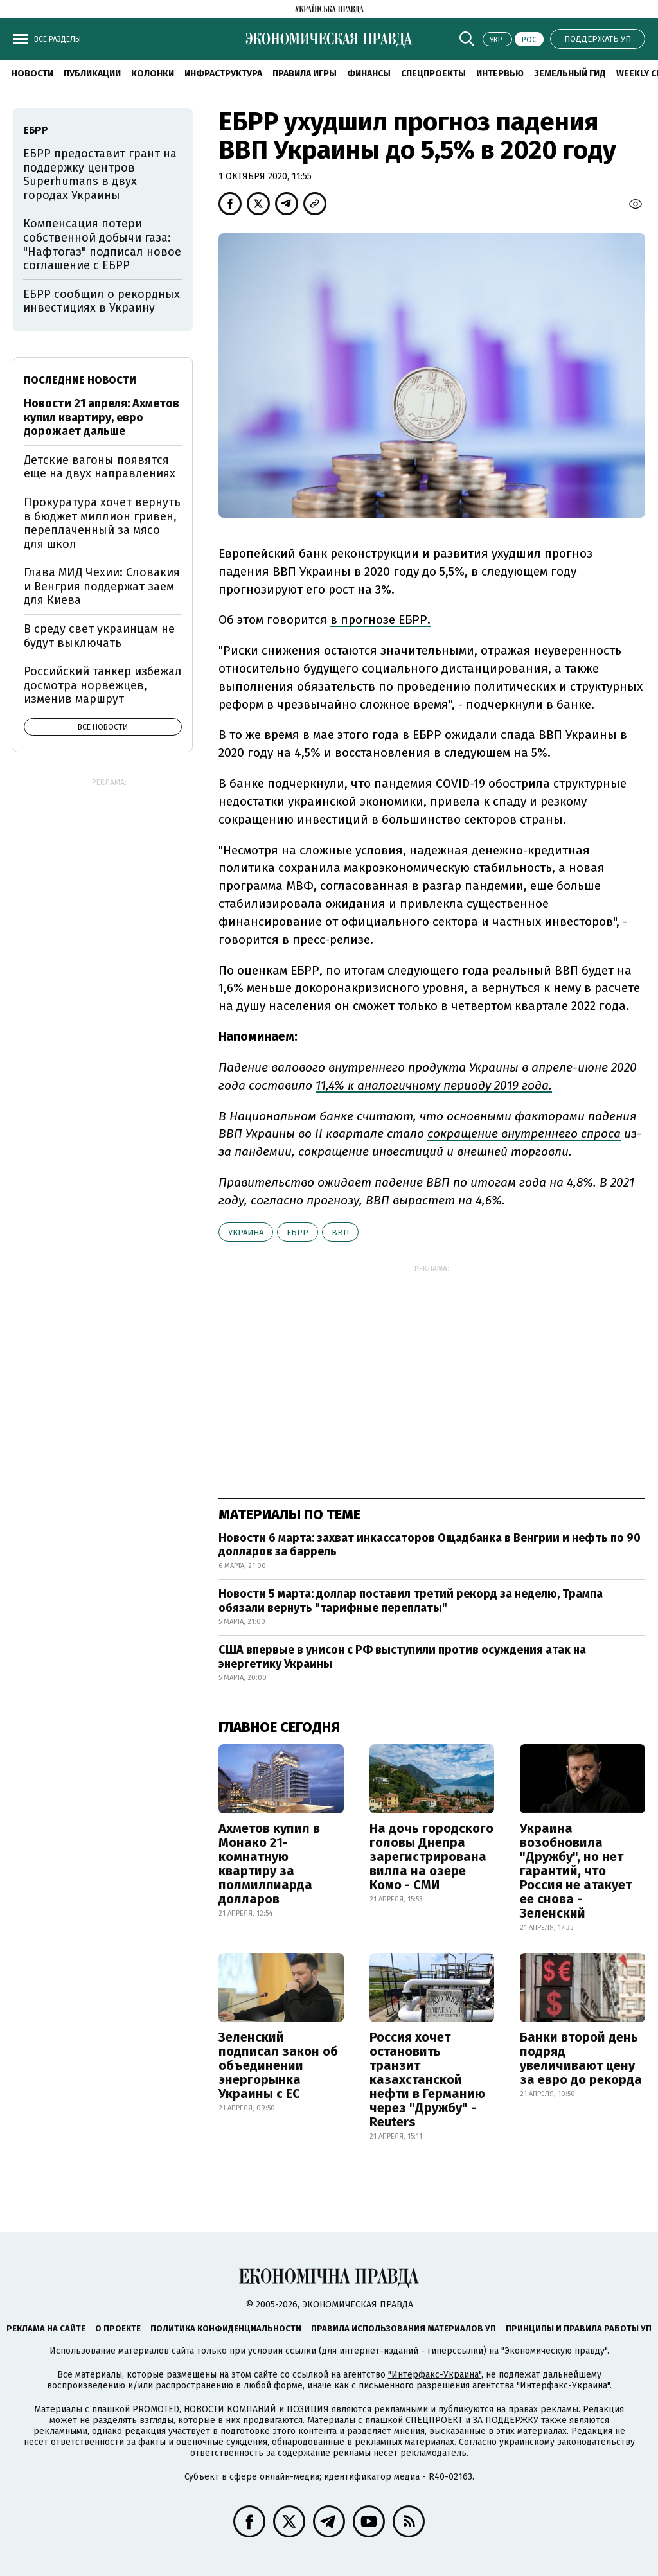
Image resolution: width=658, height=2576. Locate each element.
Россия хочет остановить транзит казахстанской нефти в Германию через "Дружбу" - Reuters (427, 2079)
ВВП (340, 1232)
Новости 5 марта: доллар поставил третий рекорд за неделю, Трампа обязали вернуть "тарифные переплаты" (410, 1601)
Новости (32, 73)
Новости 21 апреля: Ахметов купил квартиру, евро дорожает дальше (101, 417)
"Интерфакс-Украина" (434, 2374)
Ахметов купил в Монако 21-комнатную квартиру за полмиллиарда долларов (269, 1864)
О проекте (118, 2328)
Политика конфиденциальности (225, 2328)
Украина (245, 1232)
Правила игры (304, 73)
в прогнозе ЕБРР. (380, 619)
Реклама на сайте (45, 2328)
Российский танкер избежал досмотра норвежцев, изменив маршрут (103, 685)
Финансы (369, 73)
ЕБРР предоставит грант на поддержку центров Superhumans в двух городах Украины (100, 174)
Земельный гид (570, 73)
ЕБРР (297, 1232)
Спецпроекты (433, 73)
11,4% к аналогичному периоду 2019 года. (434, 1085)
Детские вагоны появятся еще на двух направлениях (99, 467)
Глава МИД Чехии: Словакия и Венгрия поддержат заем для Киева (102, 586)
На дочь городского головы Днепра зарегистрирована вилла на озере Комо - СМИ (431, 1856)
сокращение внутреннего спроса (524, 1133)
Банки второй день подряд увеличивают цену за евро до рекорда (581, 2058)
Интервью (500, 73)
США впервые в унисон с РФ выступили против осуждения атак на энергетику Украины (402, 1657)
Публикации (92, 73)
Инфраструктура (223, 73)
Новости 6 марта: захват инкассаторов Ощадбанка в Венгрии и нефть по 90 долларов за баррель (429, 1545)
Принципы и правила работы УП (579, 2328)
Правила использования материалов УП (403, 2328)
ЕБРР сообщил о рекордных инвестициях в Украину (101, 301)
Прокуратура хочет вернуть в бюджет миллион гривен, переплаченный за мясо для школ (102, 523)
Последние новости (80, 380)
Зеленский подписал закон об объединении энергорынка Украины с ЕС (278, 2065)
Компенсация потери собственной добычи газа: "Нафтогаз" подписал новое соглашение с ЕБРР (102, 244)
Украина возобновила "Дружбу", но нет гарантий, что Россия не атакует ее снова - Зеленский (576, 1871)
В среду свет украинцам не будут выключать (99, 636)
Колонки (152, 73)
